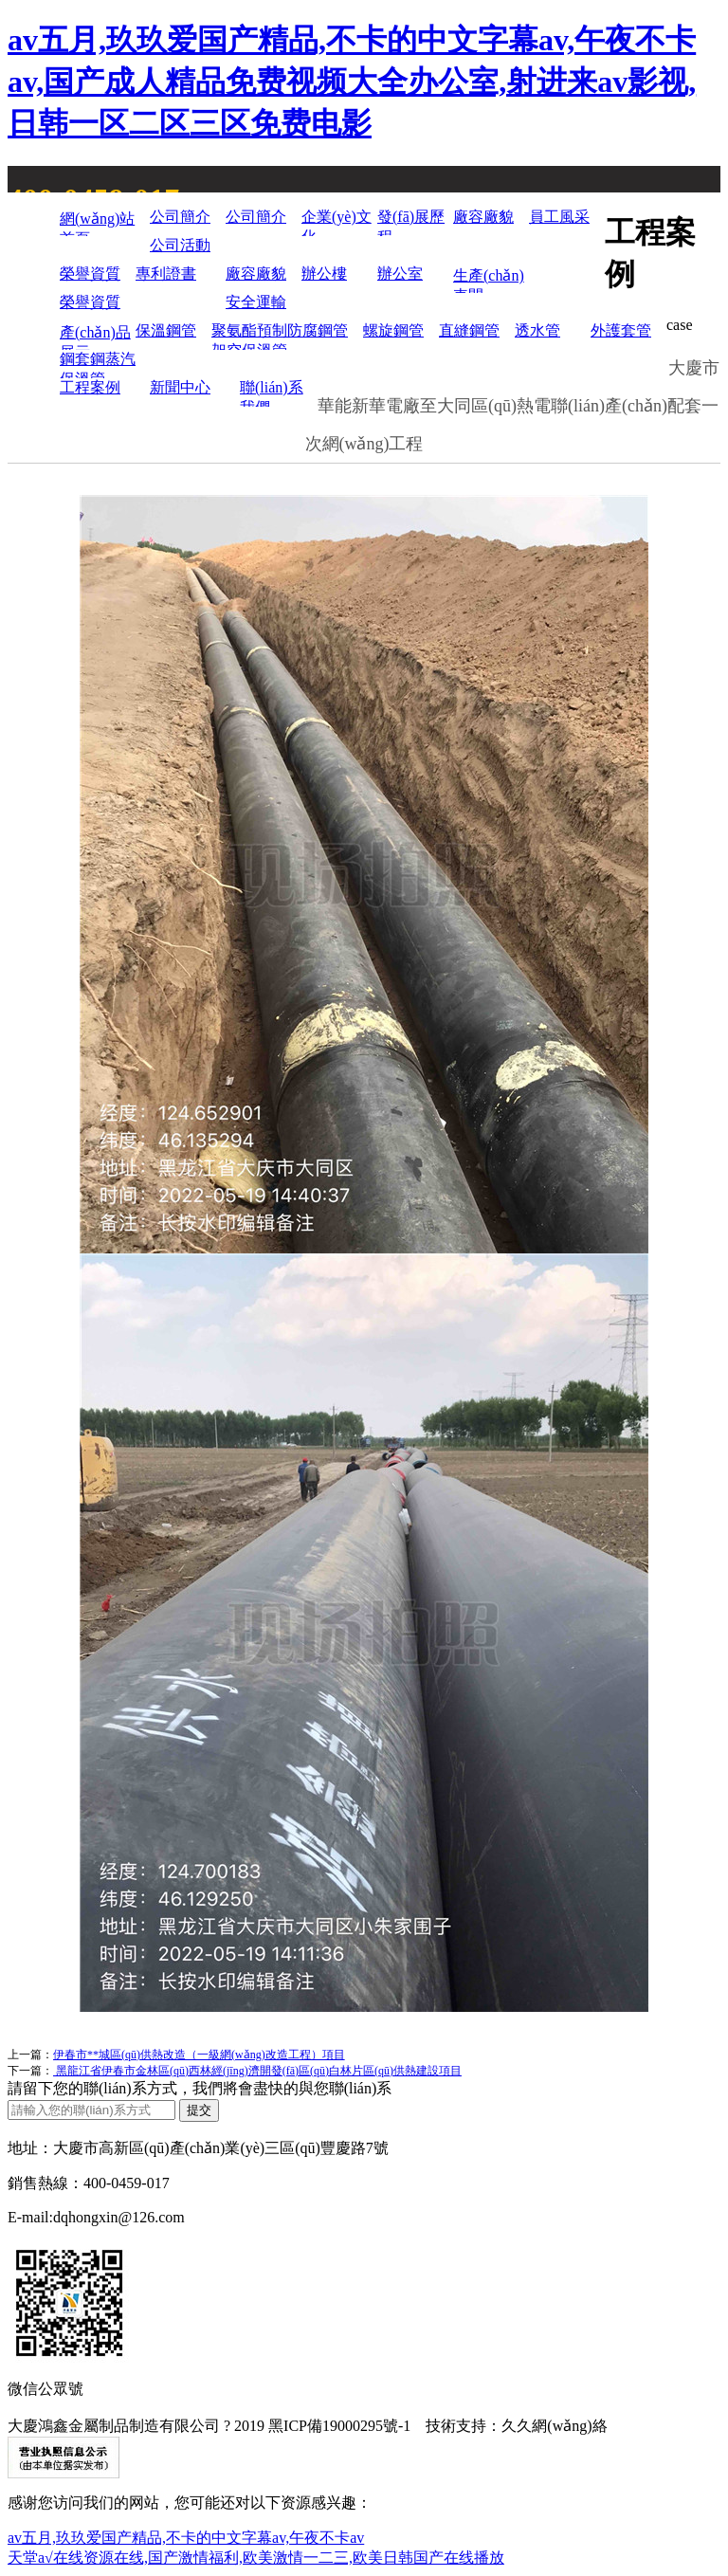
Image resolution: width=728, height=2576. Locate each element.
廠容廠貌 (483, 217)
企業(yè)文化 (336, 222)
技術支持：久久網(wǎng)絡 (516, 2426)
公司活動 (180, 245)
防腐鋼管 (317, 330)
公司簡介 (180, 217)
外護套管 (621, 330)
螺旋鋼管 (393, 330)
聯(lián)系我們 (271, 393)
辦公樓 (324, 273)
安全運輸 (256, 302)
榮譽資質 (90, 273)
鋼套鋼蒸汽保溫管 (98, 364)
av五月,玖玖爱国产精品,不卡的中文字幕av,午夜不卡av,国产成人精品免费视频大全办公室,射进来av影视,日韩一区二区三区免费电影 (352, 81)
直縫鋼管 (469, 330)
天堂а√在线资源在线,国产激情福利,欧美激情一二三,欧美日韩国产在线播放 (256, 2557)
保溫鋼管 (166, 330)
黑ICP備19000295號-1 (339, 2426)
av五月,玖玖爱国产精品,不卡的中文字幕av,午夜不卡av (186, 2538)
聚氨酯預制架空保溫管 (249, 336)
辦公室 (400, 273)
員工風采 (559, 217)
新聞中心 (180, 387)
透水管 (537, 330)
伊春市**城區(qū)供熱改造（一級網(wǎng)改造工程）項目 (199, 2054)
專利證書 (166, 273)
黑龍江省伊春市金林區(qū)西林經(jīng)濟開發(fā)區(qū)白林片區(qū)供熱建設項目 (257, 2070)
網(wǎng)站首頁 (97, 223)
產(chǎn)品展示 (95, 337)
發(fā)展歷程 (411, 222)
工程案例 (90, 387)
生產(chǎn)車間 (488, 280)
